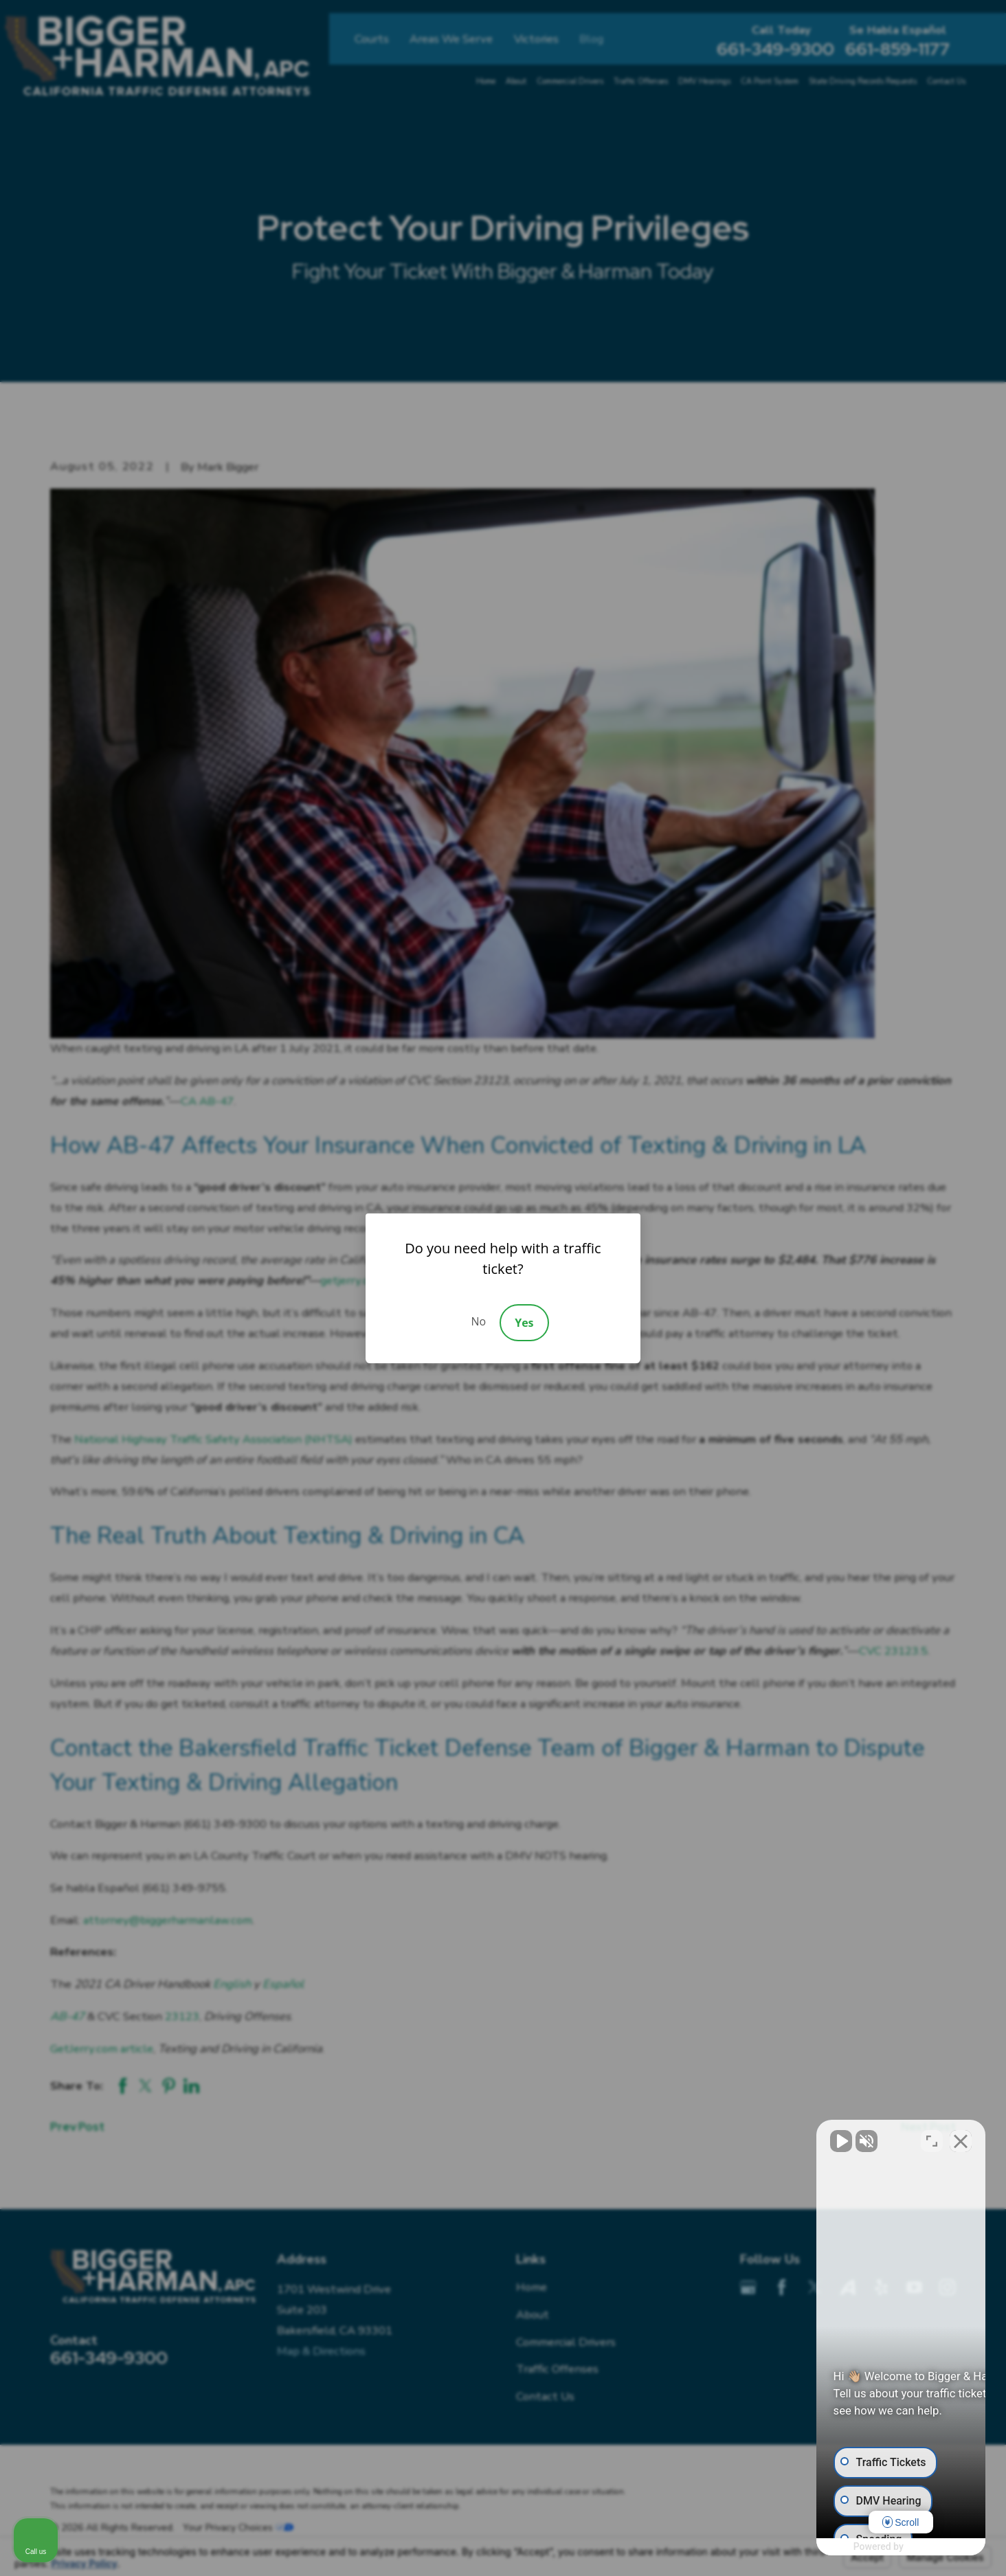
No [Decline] (478, 1321)
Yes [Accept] (524, 1322)
